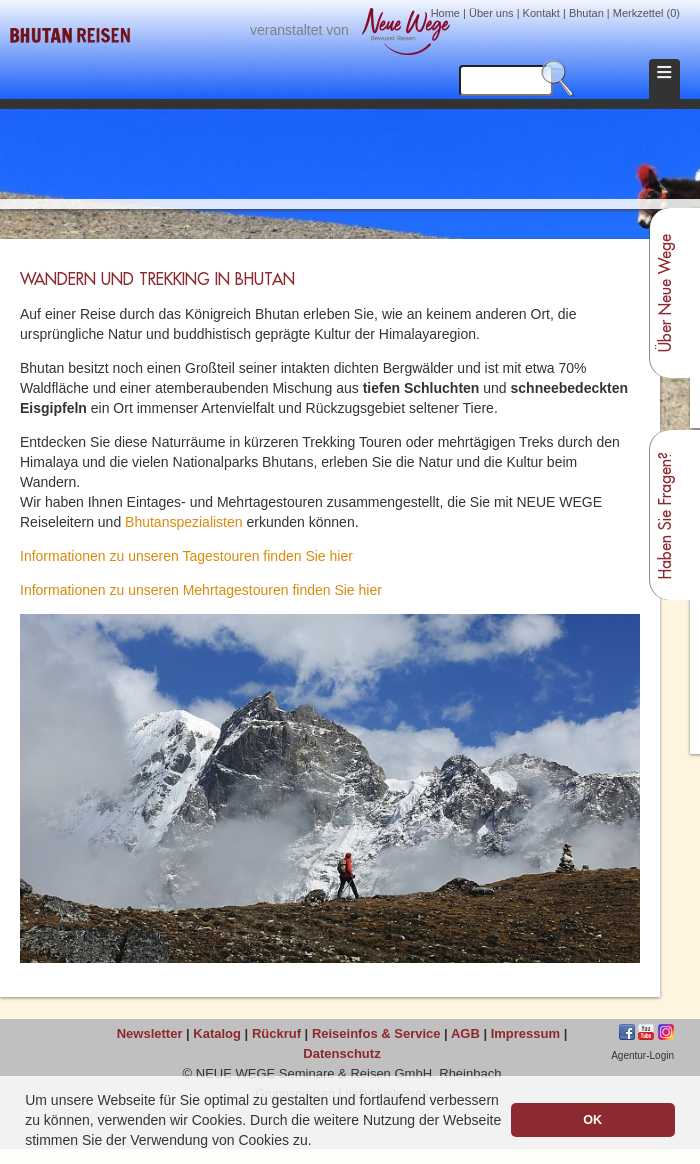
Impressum (525, 1033)
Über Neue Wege (666, 293)
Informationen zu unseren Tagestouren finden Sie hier (186, 556)
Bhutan (586, 13)
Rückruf (276, 1033)
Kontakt (541, 13)
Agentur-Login (642, 1055)
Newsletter (150, 1033)
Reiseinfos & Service (376, 1033)
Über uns (491, 13)
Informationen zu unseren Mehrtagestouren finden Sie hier (201, 590)
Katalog (217, 1033)
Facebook (627, 1032)
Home (445, 13)
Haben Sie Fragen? (666, 515)
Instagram (666, 1032)
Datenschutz (341, 1053)
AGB (465, 1033)
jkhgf (646, 1032)
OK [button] (592, 1120)
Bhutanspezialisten (184, 522)
